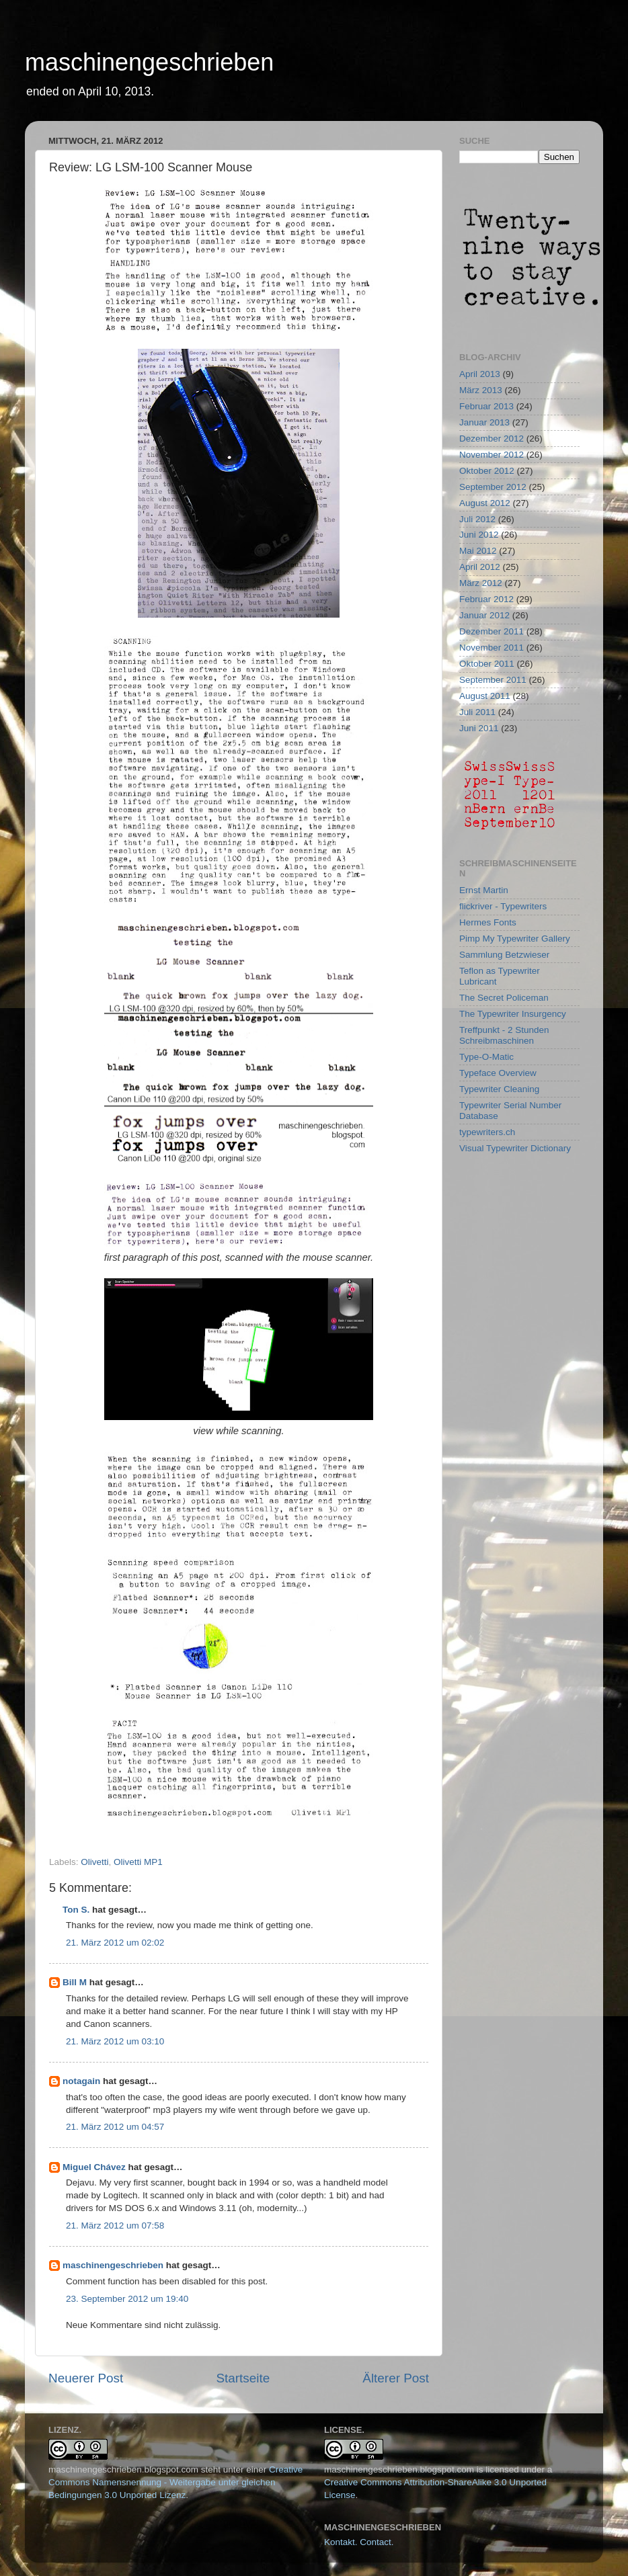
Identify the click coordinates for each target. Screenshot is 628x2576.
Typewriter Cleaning (499, 1089)
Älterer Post (395, 2378)
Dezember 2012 (491, 438)
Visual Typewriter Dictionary (515, 1148)
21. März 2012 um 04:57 (115, 2127)
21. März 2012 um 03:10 (115, 2041)
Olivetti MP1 (138, 1862)
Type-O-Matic (486, 1057)
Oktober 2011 (486, 664)
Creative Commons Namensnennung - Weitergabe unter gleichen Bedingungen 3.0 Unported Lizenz (175, 2482)
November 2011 (491, 647)
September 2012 (492, 487)
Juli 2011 (477, 712)
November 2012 (491, 455)
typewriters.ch (487, 1132)
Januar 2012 (484, 615)
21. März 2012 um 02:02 (115, 1943)
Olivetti (94, 1862)
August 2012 (484, 503)
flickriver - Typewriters (503, 906)
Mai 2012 (478, 551)
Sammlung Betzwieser (504, 955)
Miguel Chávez (94, 2167)
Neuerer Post (85, 2378)
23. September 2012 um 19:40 (127, 2299)
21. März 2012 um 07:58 (115, 2225)
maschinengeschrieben (149, 62)
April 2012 (479, 567)
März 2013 (480, 390)
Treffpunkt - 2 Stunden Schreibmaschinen (504, 1035)
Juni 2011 (479, 728)
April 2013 (479, 374)
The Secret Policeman (504, 998)
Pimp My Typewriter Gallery (514, 938)
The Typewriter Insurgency (512, 1014)
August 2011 (484, 696)
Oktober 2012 (486, 471)
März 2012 (480, 583)
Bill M (75, 1982)
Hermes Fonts (487, 922)
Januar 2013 (484, 422)
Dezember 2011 (491, 631)
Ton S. (77, 1910)
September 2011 (492, 680)
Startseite (243, 2378)
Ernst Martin (483, 890)
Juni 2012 (479, 535)
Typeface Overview (498, 1073)
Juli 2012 (477, 519)
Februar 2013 (486, 406)
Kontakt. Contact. (359, 2542)
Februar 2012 (486, 599)
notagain (81, 2081)
